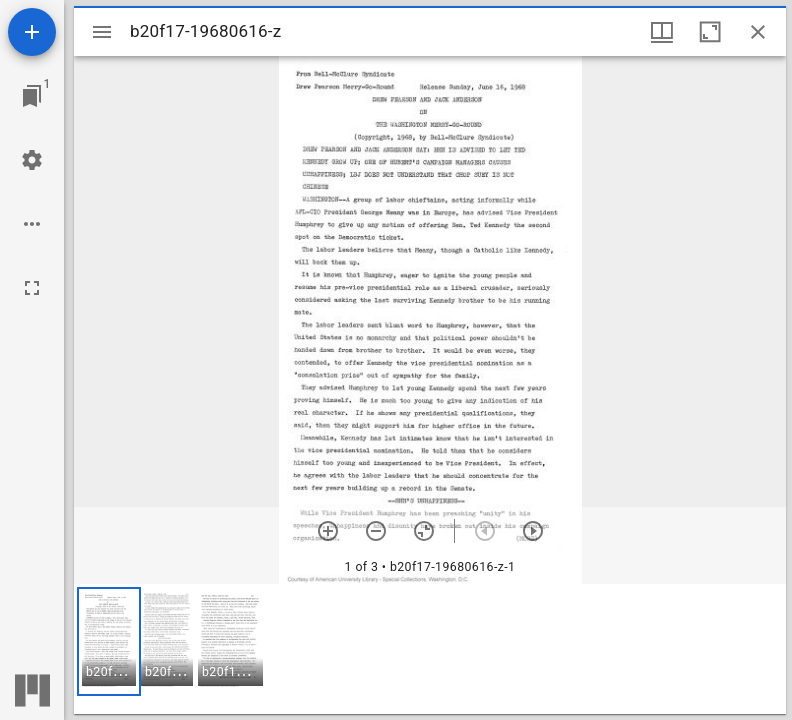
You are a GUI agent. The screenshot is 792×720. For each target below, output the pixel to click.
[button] (109, 641)
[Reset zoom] (424, 531)
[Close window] (758, 32)
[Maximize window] (710, 32)
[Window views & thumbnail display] (662, 32)
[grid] (430, 649)
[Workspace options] (32, 224)
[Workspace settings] (32, 160)
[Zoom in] (328, 531)
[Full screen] (32, 288)
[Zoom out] (376, 531)
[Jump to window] (32, 96)
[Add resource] (32, 32)
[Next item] (533, 531)
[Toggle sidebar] (102, 32)
